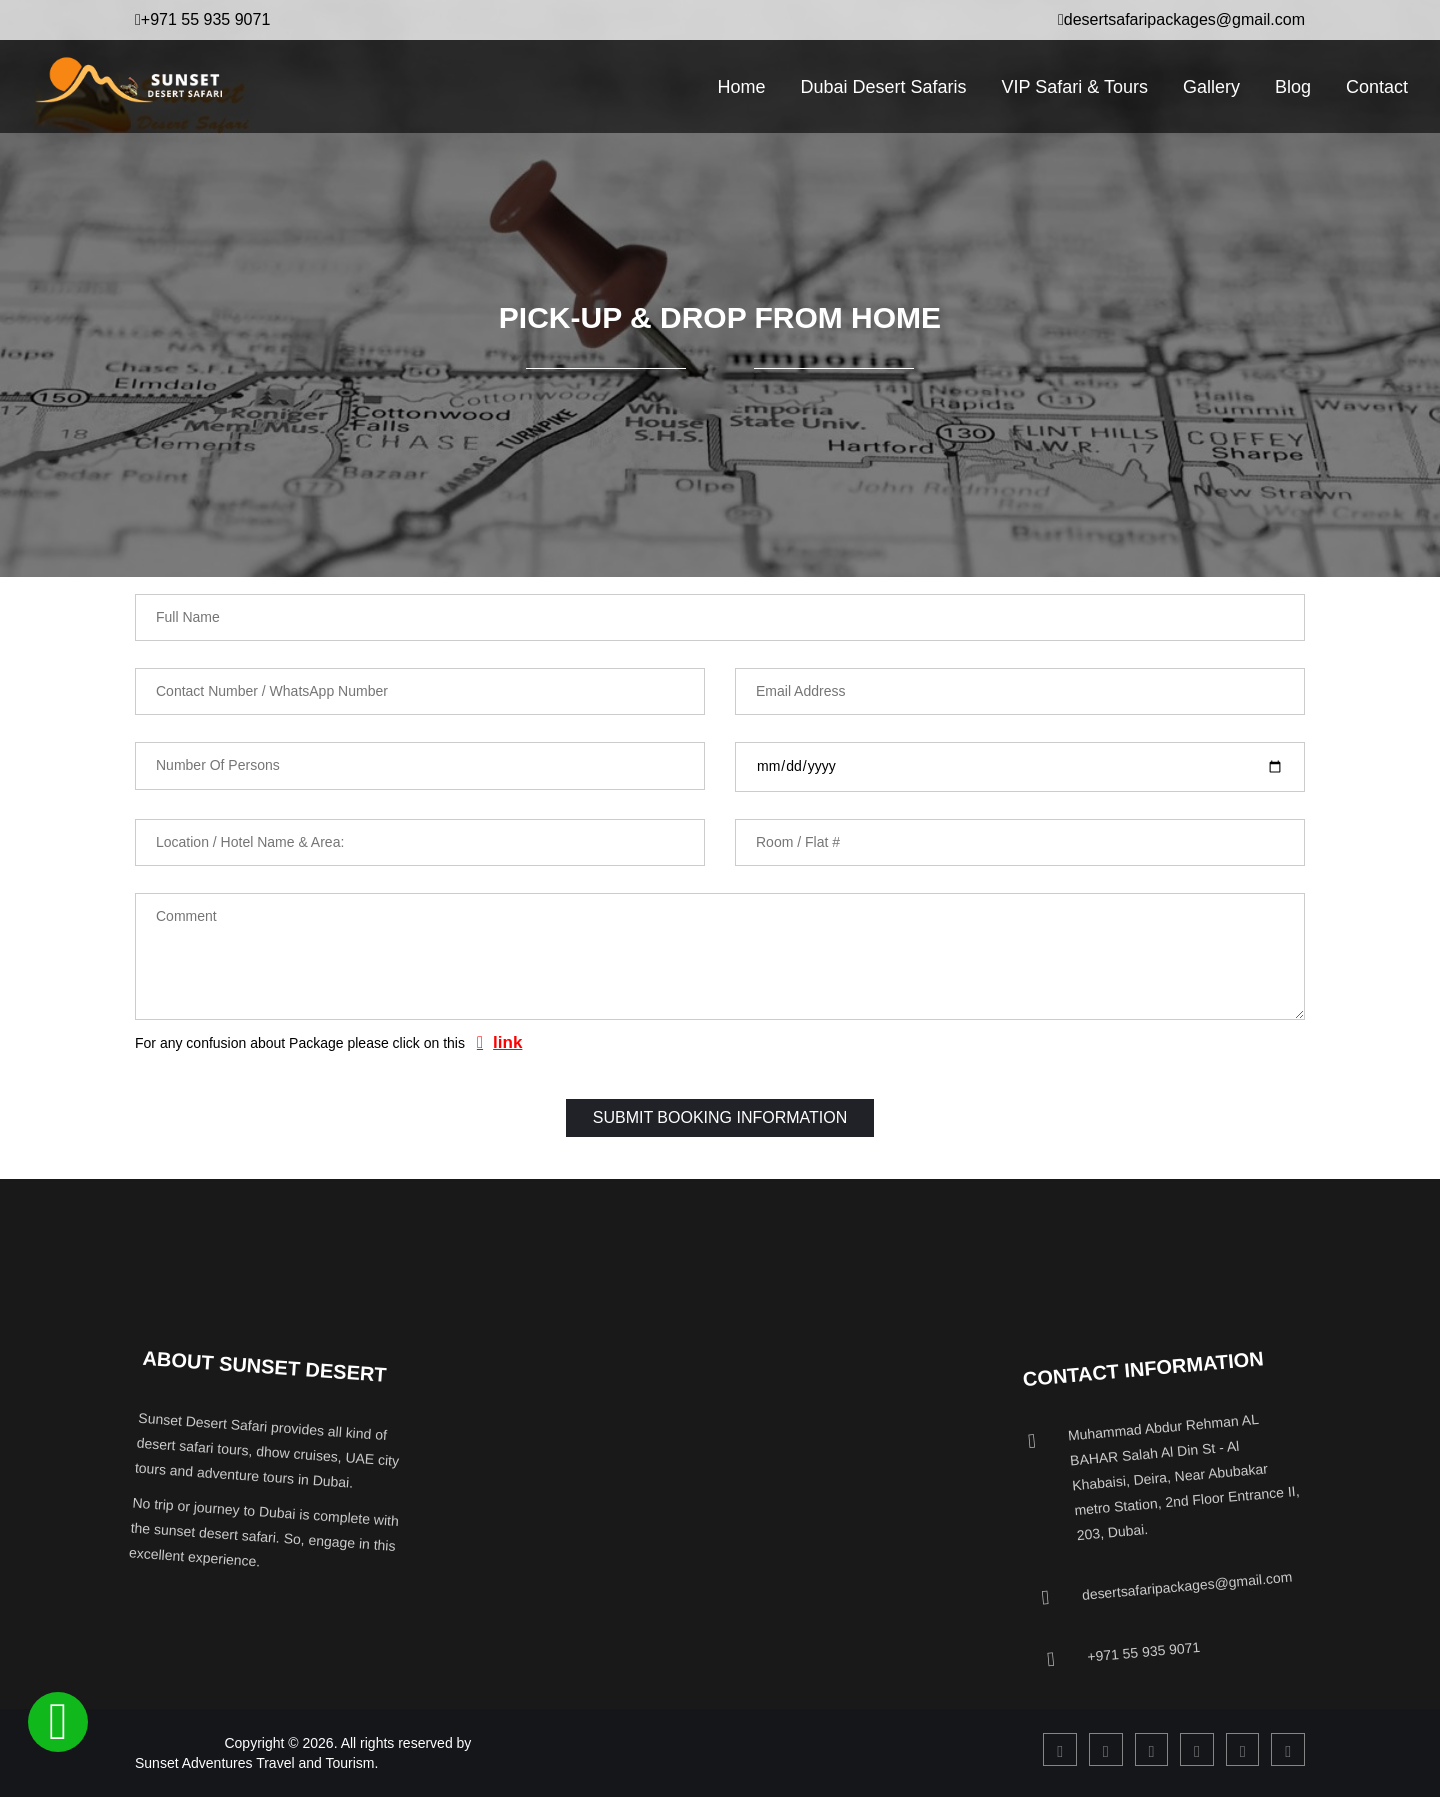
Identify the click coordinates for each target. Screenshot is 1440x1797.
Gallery (1211, 87)
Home (741, 87)
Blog (1293, 87)
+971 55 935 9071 (202, 19)
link (507, 1042)
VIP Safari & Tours (1074, 87)
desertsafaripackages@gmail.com (1181, 19)
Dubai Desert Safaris (883, 87)
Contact (1377, 87)
